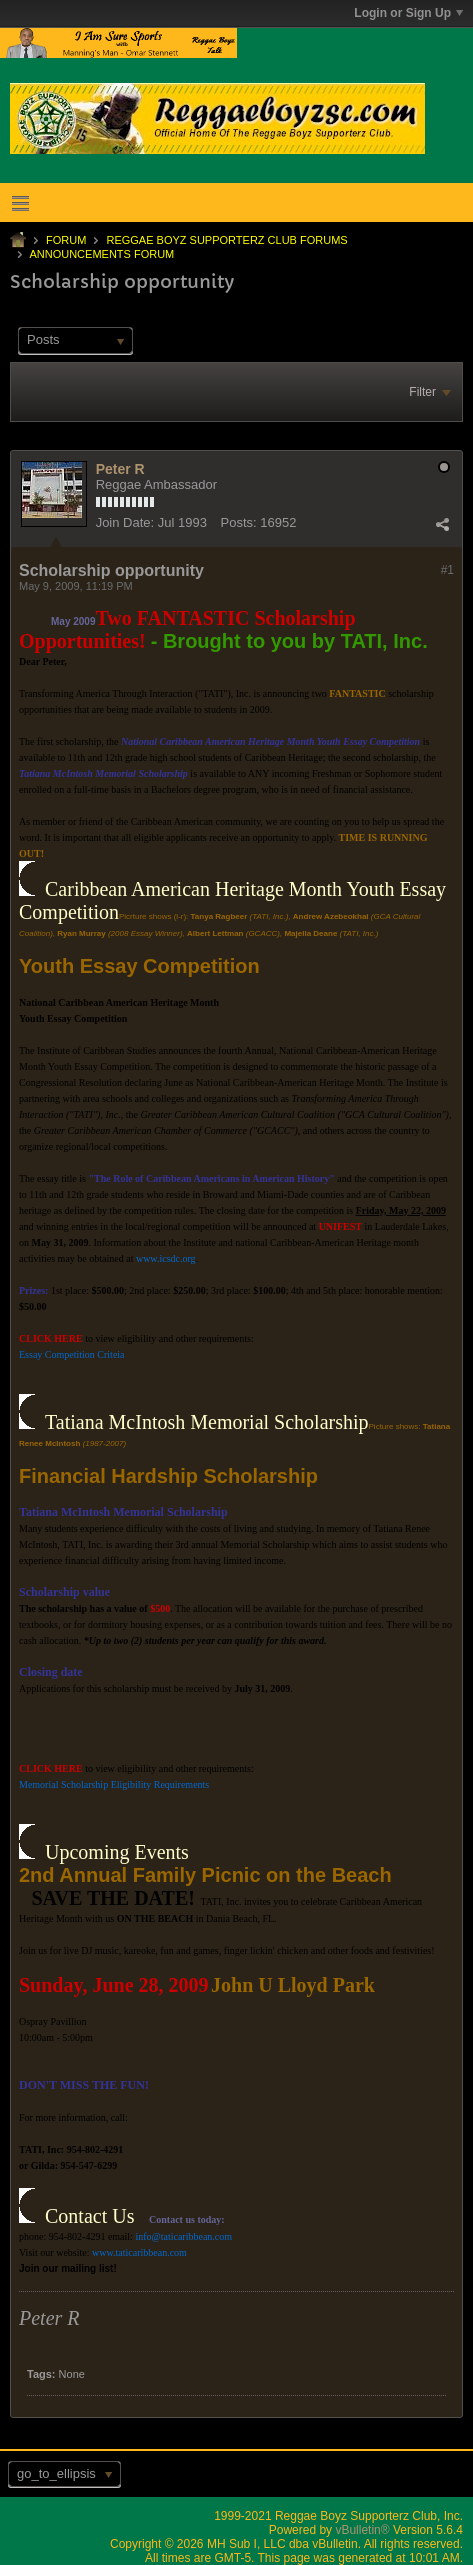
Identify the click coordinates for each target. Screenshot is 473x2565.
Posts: (239, 522)
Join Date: (125, 522)
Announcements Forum (101, 254)
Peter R (120, 469)
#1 (447, 570)
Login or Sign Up (408, 13)
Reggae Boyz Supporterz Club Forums (226, 240)
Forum (66, 240)
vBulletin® (362, 2530)
